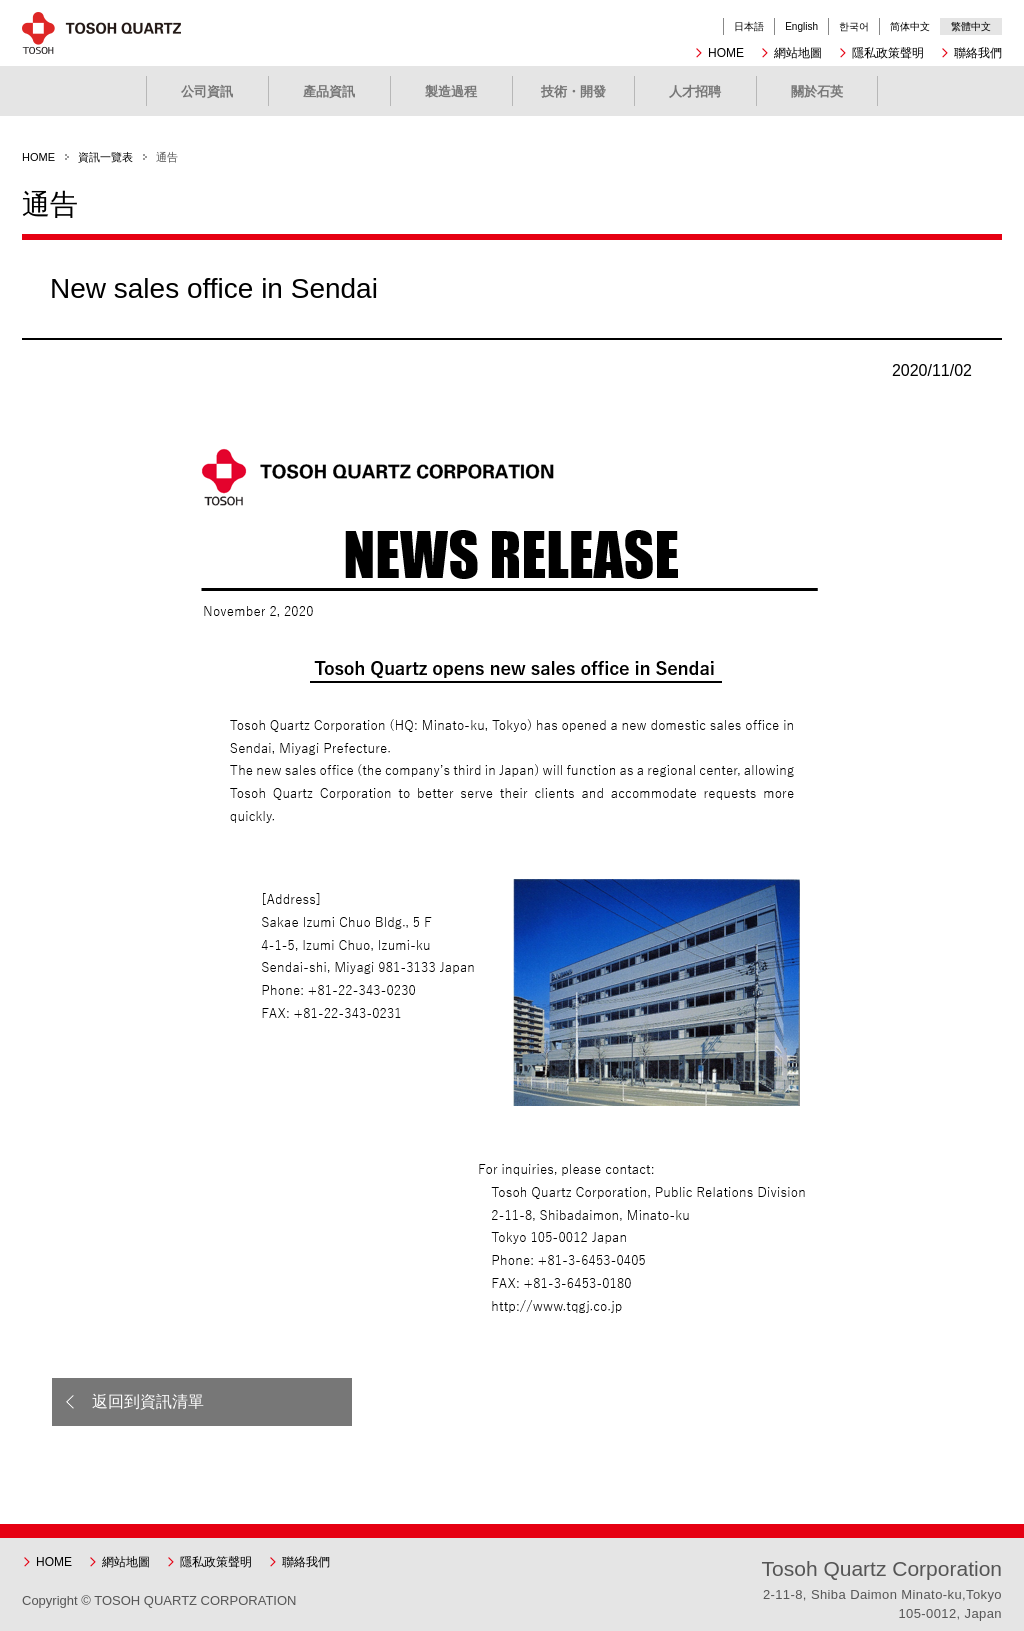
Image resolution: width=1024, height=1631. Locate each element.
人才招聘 (695, 91)
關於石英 (817, 91)
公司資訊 (207, 91)
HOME (726, 53)
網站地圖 (798, 53)
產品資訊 (329, 91)
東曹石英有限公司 (117, 33)
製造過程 (451, 91)
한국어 (854, 26)
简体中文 (910, 26)
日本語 (749, 26)
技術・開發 (573, 91)
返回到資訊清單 (148, 1401)
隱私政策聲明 (888, 53)
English (801, 26)
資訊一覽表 (105, 157)
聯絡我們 (978, 53)
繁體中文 (971, 26)
